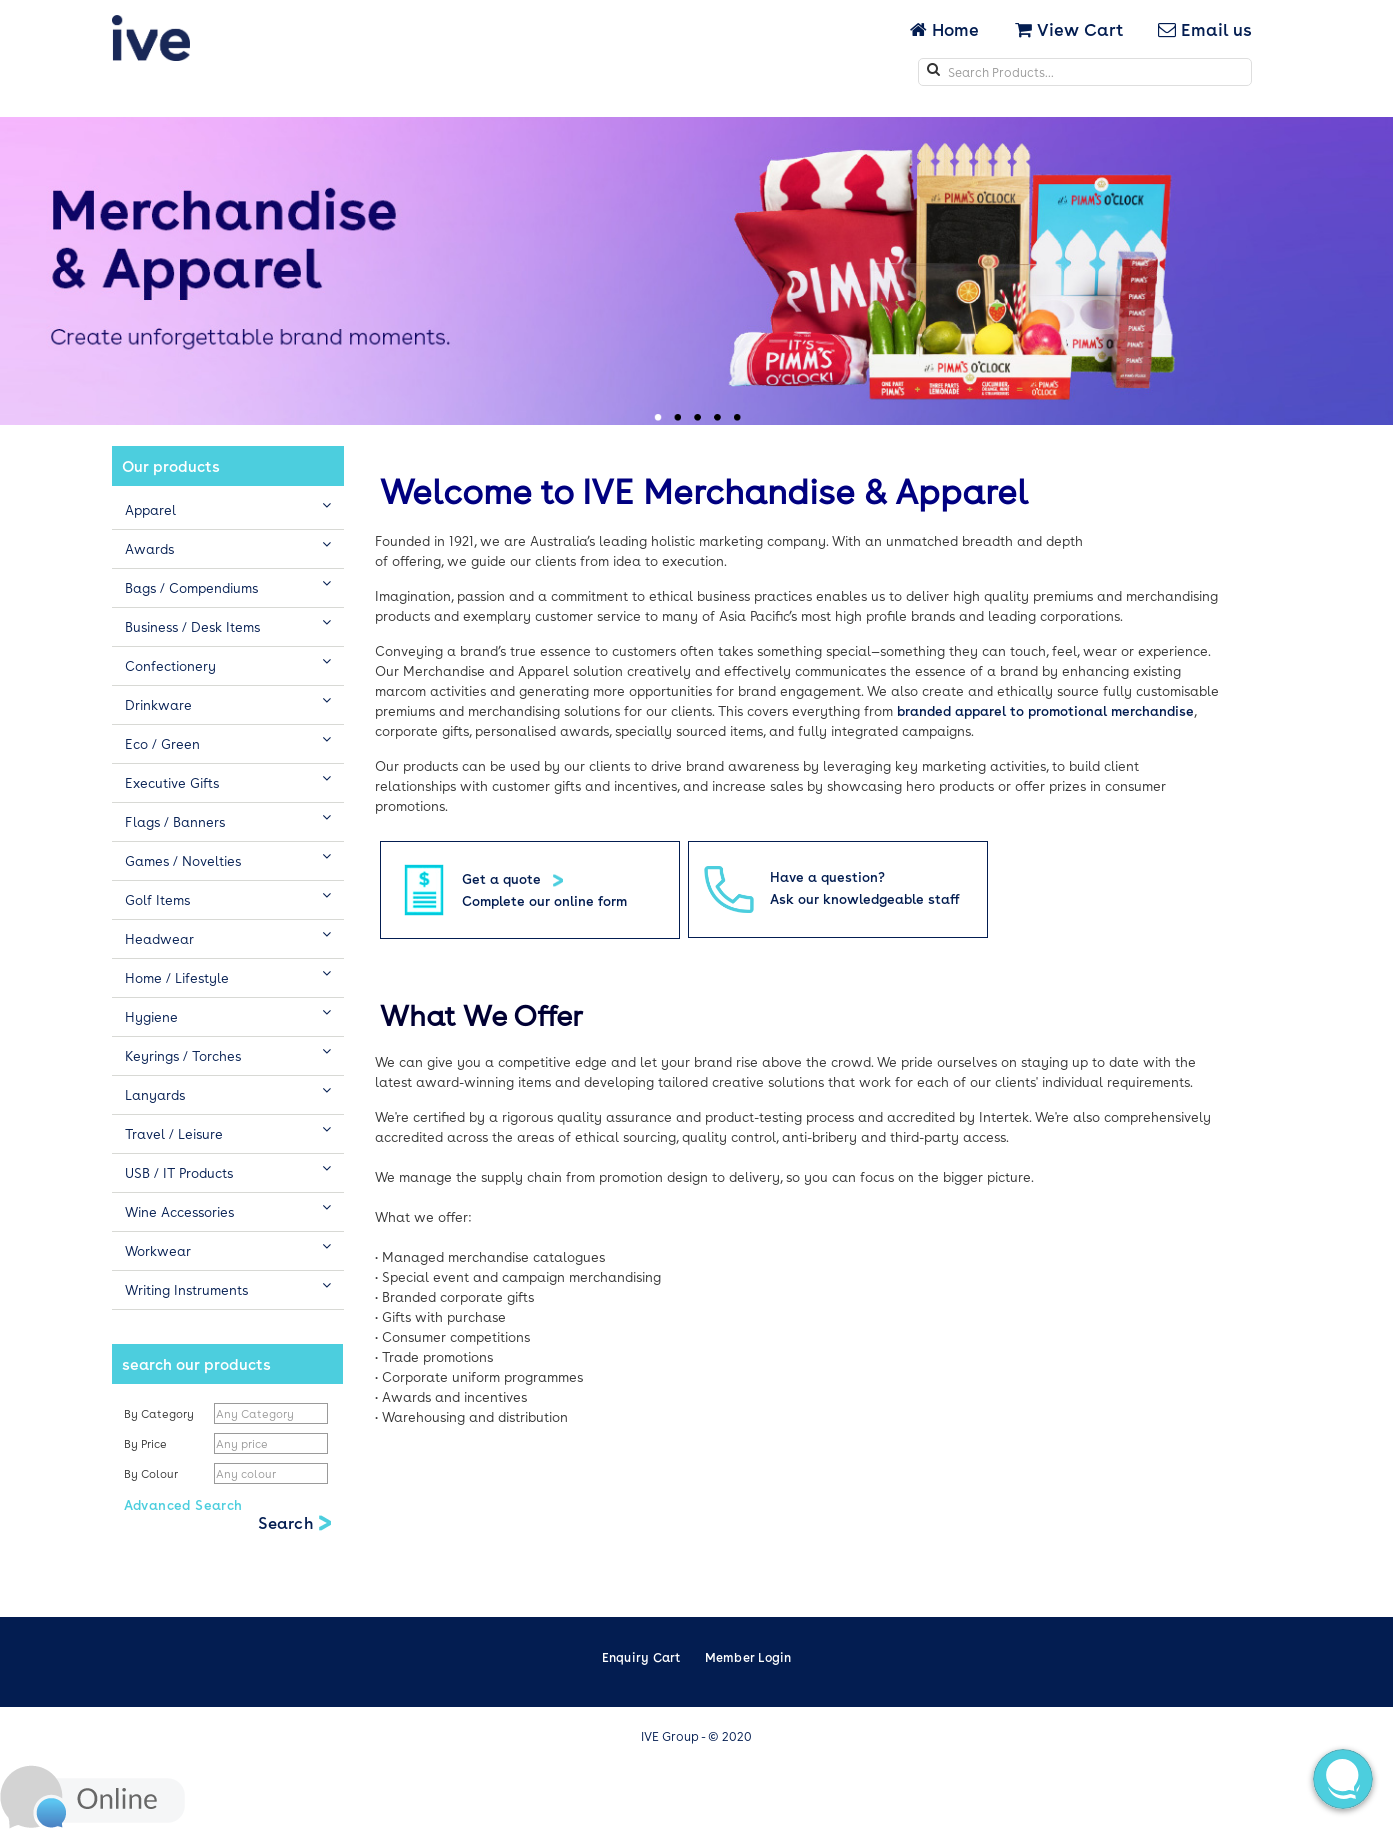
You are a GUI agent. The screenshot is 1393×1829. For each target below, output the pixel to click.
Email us (1205, 29)
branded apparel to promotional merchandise (1045, 710)
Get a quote (503, 878)
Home (946, 29)
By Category (159, 1413)
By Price (147, 1443)
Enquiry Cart (641, 1657)
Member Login (748, 1657)
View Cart (1069, 29)
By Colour (152, 1473)
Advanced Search (183, 1504)
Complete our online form (544, 900)
